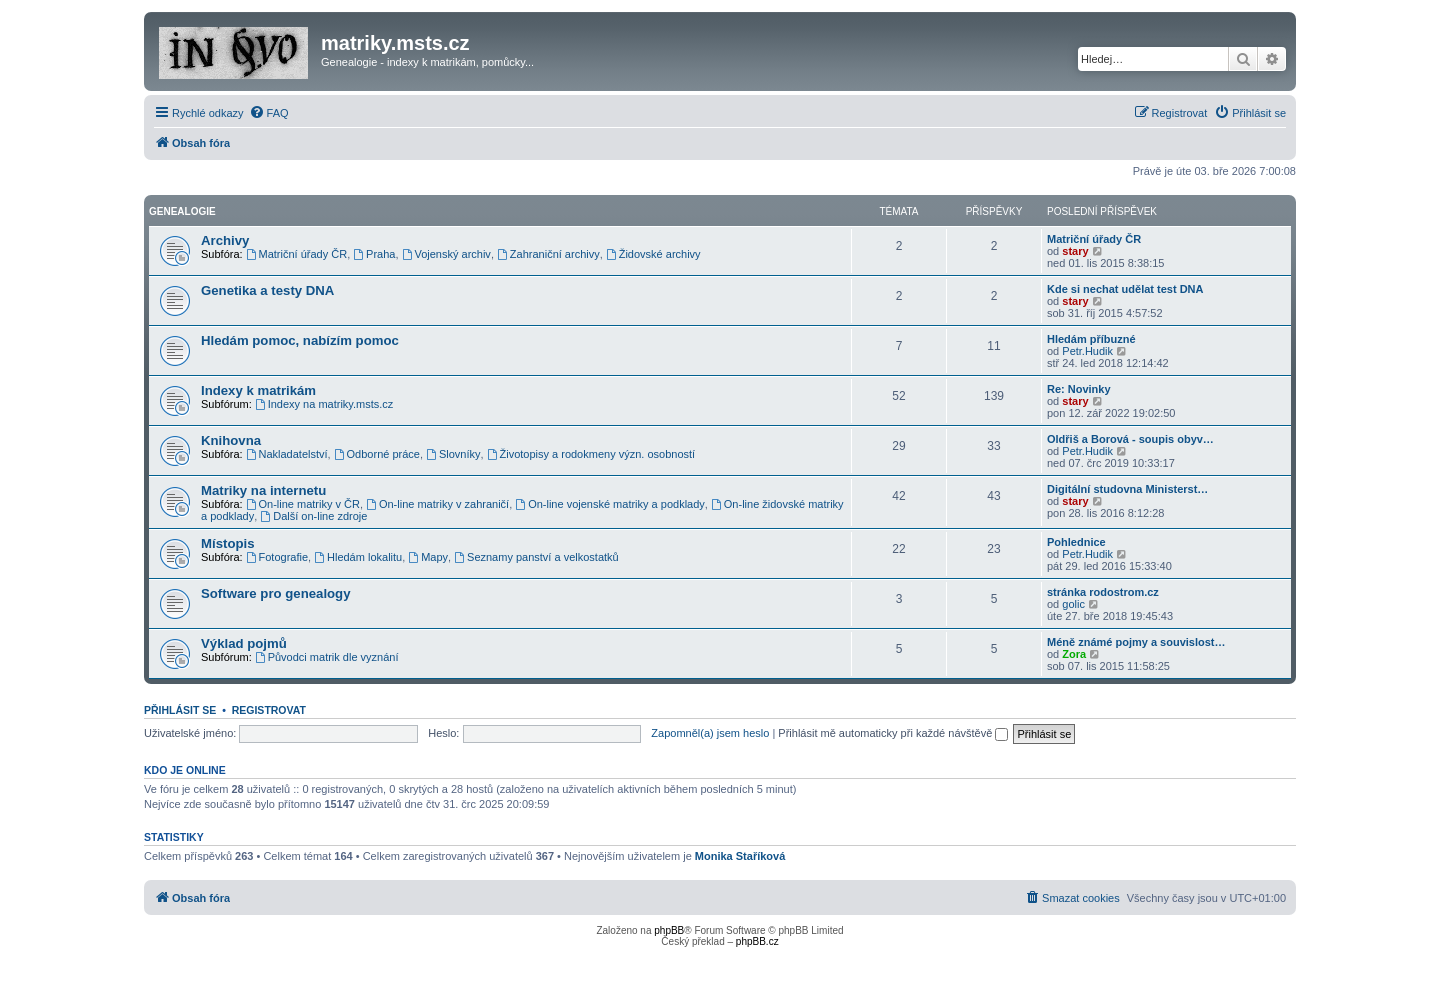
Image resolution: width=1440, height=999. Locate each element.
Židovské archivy (653, 254)
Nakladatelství (287, 454)
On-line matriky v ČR (303, 504)
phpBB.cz (757, 941)
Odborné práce (377, 454)
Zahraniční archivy (548, 254)
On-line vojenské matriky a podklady (610, 504)
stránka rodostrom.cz (1103, 592)
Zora (1074, 654)
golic (1073, 604)
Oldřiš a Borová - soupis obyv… (1130, 439)
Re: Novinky (1079, 389)
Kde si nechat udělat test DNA (1125, 289)
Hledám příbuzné (1091, 339)
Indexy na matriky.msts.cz (324, 404)
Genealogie (182, 211)
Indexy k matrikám (258, 390)
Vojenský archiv (446, 254)
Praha (374, 254)
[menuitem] (269, 113)
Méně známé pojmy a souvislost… (1136, 642)
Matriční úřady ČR (296, 254)
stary (1075, 251)
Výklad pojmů (244, 643)
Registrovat (269, 710)
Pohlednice (1076, 542)
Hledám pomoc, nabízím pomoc (300, 340)
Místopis (227, 543)
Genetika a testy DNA (267, 290)
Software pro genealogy (276, 593)
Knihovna (231, 440)
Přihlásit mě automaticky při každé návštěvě (893, 733)
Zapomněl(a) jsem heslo (710, 733)
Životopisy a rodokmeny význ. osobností (591, 454)
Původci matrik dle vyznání (327, 657)
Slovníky (453, 454)
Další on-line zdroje (313, 516)
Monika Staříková (740, 856)
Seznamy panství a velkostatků (536, 557)
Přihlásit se (180, 710)
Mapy (428, 557)
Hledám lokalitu (358, 557)
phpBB (669, 930)
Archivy (225, 240)
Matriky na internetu (263, 490)
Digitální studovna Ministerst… (1127, 489)
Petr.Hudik (1087, 351)
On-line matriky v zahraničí (437, 504)
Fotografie (277, 557)
